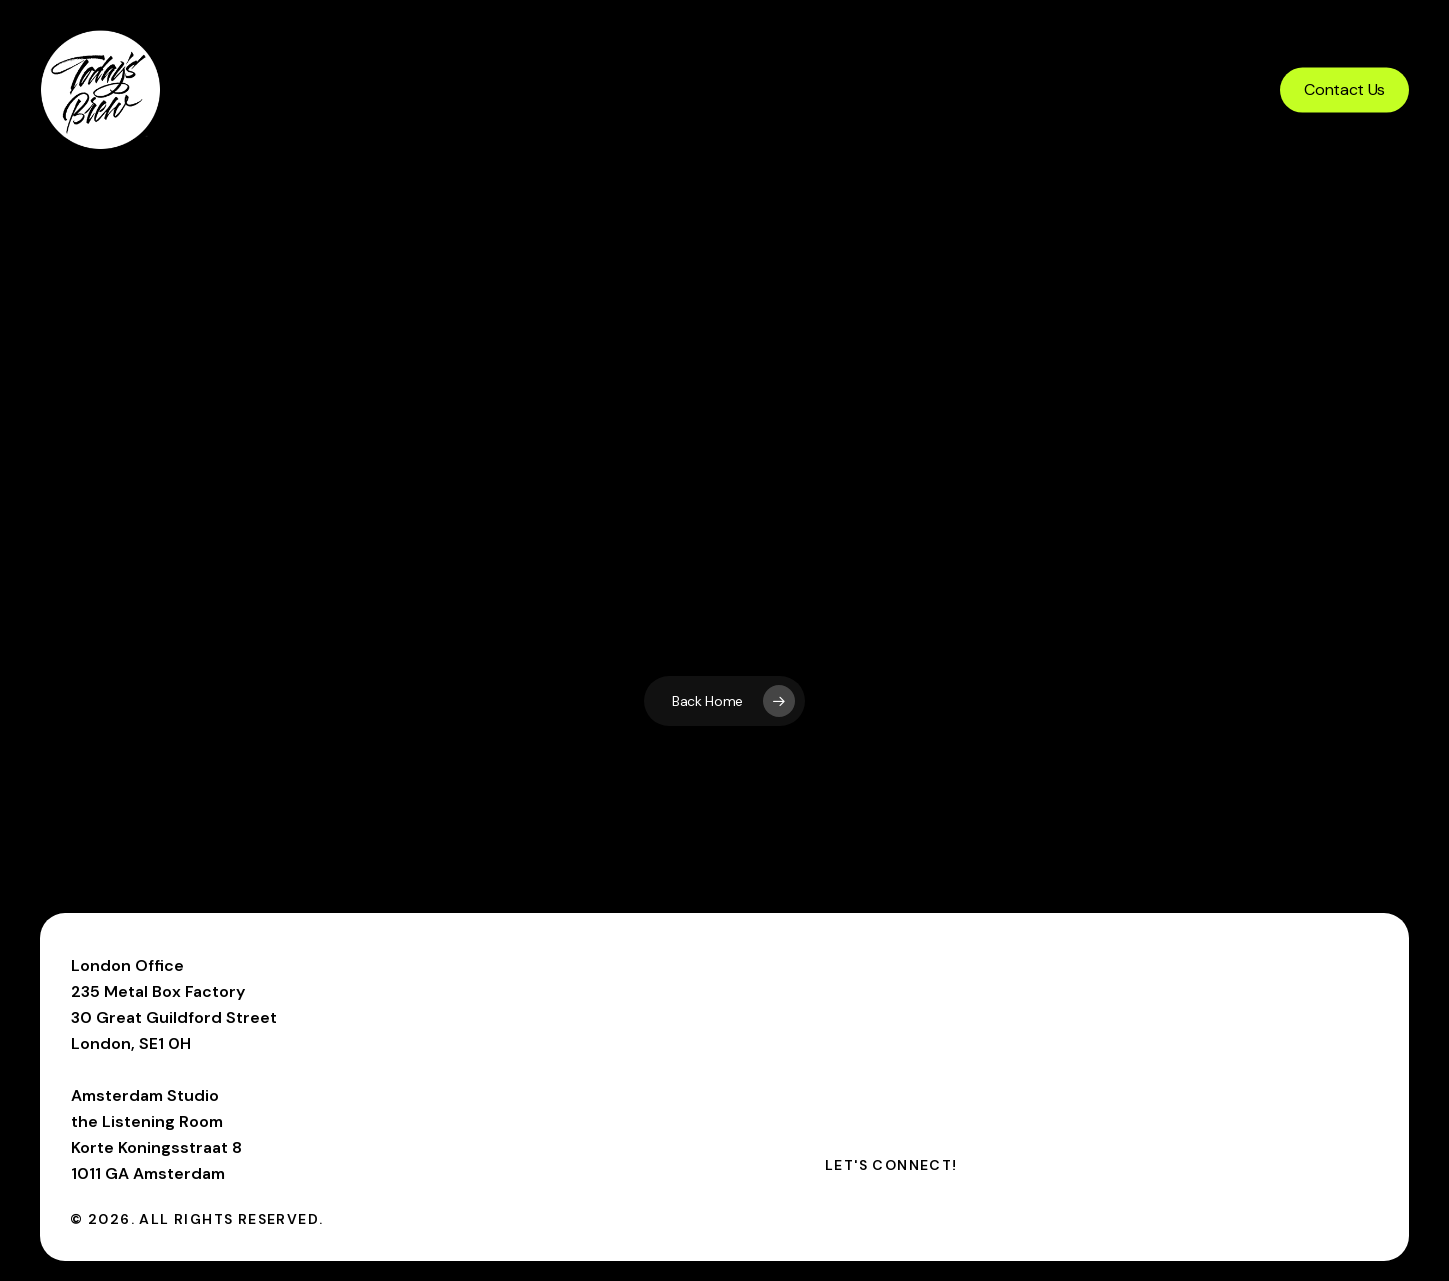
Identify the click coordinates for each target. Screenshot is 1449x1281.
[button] (891, 1165)
